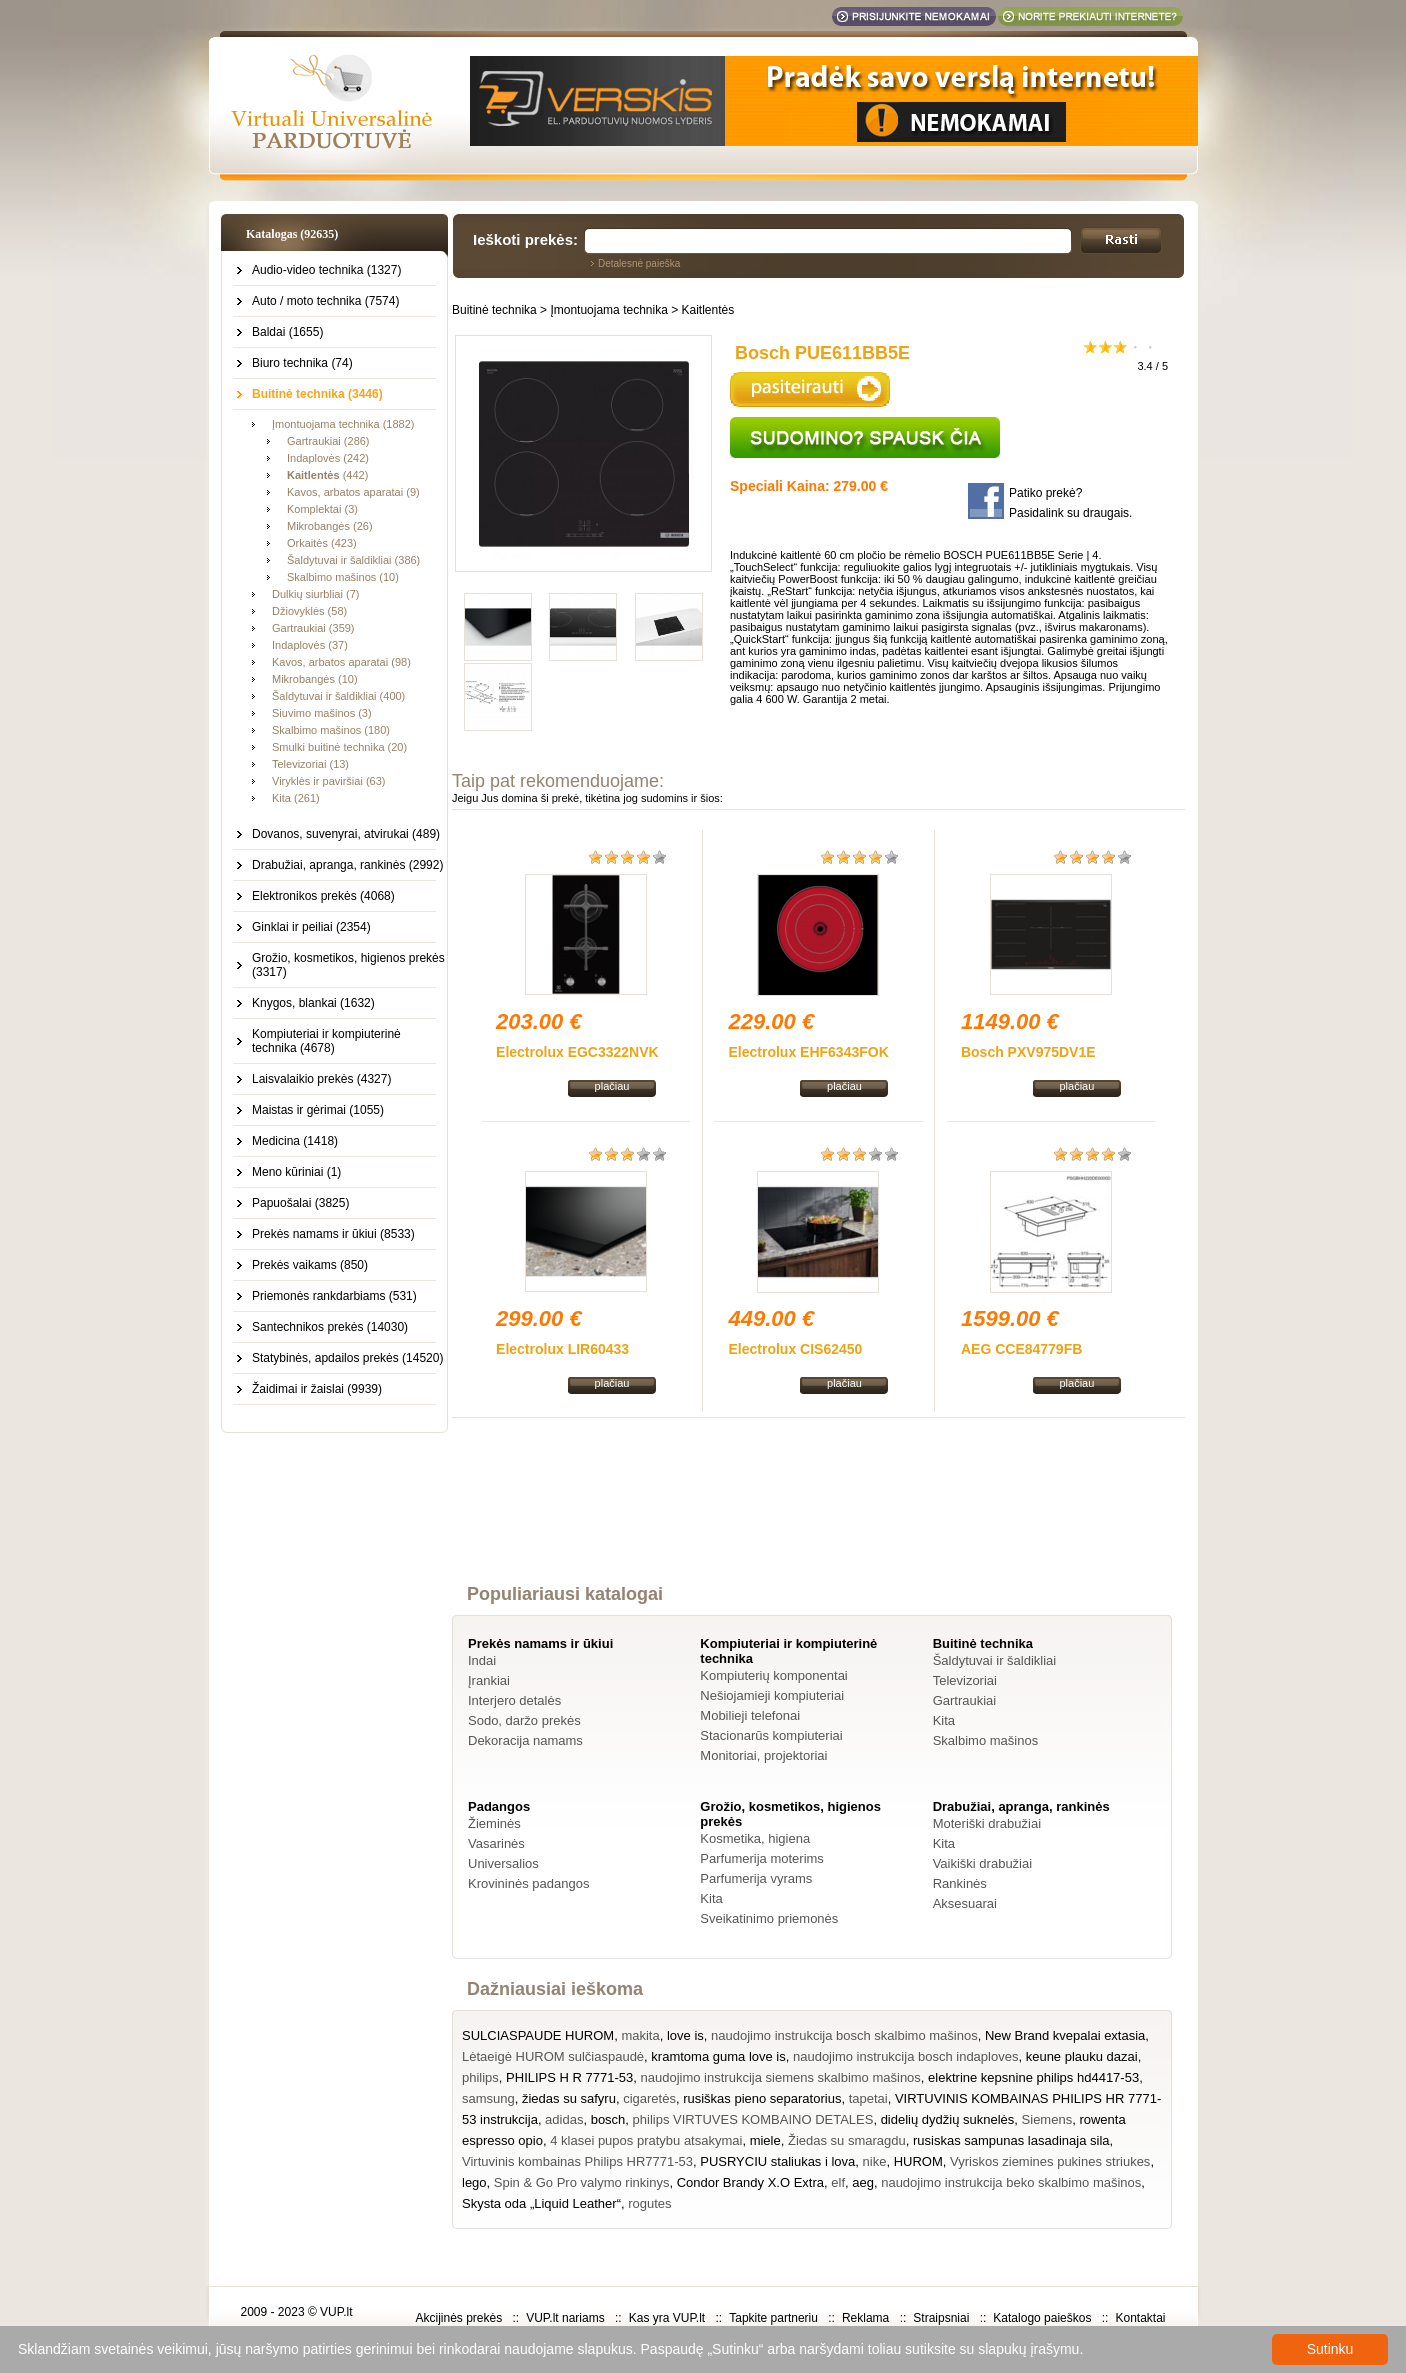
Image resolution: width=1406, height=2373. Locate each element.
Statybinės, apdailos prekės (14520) (347, 1358)
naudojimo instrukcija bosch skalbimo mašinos (844, 2035)
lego (474, 2182)
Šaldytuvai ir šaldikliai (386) (353, 560)
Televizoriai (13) (310, 764)
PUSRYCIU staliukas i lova (777, 2161)
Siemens (1047, 2119)
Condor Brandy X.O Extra (750, 2182)
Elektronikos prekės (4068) (323, 896)
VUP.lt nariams (565, 2318)
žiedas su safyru (569, 2098)
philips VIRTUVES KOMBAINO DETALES (753, 2119)
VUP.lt (336, 2312)
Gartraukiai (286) (328, 441)
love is (685, 2035)
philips (480, 2077)
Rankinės (960, 1883)
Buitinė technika (494, 310)
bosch (608, 2119)
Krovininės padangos (528, 1883)
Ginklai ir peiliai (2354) (311, 927)
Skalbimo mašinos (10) (343, 577)
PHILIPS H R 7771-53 (569, 2077)
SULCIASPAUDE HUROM (538, 2035)
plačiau (612, 1086)
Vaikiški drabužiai (982, 1863)
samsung (488, 2098)
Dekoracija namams (525, 1740)
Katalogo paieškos (1042, 2318)
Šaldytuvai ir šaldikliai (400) (338, 696)
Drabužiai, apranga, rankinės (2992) (347, 865)
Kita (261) (296, 798)
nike (875, 2161)
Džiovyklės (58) (309, 611)
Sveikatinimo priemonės (769, 1918)
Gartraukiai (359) (313, 628)
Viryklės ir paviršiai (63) (329, 781)
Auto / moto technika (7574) (325, 301)
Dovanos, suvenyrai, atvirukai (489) (346, 834)
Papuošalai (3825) (300, 1203)
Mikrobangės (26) (330, 526)
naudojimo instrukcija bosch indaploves (905, 2056)
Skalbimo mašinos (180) (331, 730)
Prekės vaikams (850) (310, 1265)
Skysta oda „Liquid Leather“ (541, 2203)
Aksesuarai (965, 1903)
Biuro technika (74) (302, 363)
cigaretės (649, 2098)
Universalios (503, 1863)
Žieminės (494, 1823)
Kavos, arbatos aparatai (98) (341, 662)
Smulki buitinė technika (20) (339, 747)
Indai (482, 1660)
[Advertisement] (819, 1519)
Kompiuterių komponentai (773, 1675)
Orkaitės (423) (322, 543)
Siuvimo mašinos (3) (322, 713)
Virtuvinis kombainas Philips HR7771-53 (577, 2161)
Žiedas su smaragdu (847, 2140)
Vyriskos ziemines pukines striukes (1050, 2161)
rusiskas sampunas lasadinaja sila (1011, 2140)
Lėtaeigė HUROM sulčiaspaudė (553, 2056)
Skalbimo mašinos (986, 1740)
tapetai (868, 2098)
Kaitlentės (708, 310)
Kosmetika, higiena (755, 1838)
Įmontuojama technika (608, 310)
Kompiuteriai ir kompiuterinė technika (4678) (326, 1041)
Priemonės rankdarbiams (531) (334, 1296)
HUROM (918, 2161)
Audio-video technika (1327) (326, 270)
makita (640, 2035)
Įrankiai (489, 1680)
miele (765, 2140)
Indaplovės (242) (328, 458)
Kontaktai (1140, 2318)
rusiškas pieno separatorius (762, 2098)
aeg (863, 2182)
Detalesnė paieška (639, 263)
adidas (564, 2119)
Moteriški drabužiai (987, 1823)
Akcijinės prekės (458, 2318)
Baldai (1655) (287, 332)
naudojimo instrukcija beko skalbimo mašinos (1011, 2182)
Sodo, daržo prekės (524, 1720)
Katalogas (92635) (292, 234)
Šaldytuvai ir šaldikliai (995, 1660)
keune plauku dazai (1082, 2056)
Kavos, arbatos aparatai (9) (353, 492)
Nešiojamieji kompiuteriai (772, 1695)
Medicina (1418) (295, 1141)
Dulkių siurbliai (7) (315, 594)
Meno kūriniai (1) (296, 1172)
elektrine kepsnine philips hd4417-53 (1033, 2077)
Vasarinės (496, 1843)
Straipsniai (941, 2318)
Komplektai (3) (322, 509)
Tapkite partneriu (773, 2318)
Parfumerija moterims (762, 1858)
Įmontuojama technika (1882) (343, 424)
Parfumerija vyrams (756, 1878)
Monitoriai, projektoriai (763, 1755)
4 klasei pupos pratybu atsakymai (646, 2140)
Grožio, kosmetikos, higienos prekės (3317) (348, 965)
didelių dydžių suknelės (948, 2119)
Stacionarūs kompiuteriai (771, 1735)
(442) (327, 475)
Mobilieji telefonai (750, 1715)
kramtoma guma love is (718, 2056)
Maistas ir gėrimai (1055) (318, 1110)
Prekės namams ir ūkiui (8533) (333, 1234)
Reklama (865, 2318)
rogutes (649, 2203)
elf (838, 2182)
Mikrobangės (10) (315, 679)
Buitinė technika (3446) (317, 394)
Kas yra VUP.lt (667, 2318)
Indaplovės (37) (310, 645)
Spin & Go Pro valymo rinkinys (582, 2182)
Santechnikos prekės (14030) (330, 1327)
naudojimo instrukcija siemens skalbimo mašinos (781, 2077)
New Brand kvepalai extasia (1065, 2035)
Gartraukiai (965, 1700)
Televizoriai (965, 1680)
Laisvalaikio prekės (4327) (321, 1079)
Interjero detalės (514, 1700)
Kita (944, 1720)
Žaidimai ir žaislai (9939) (317, 1389)
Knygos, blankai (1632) (313, 1003)
